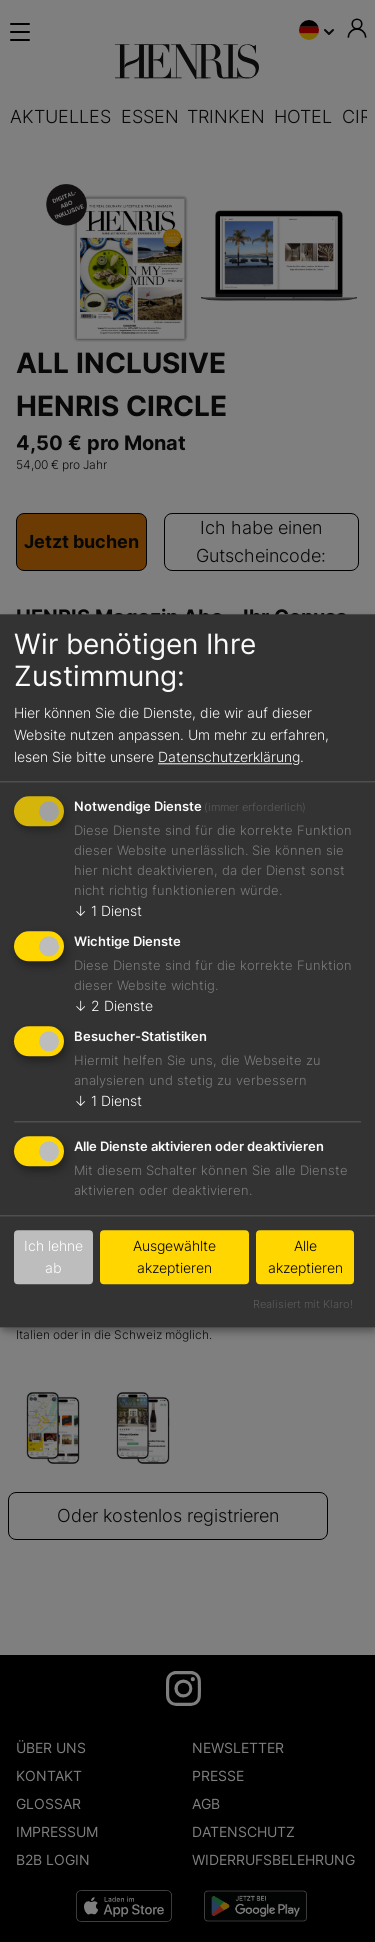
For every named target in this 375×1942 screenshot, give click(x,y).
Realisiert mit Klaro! (303, 1304)
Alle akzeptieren (305, 1257)
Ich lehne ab (53, 1257)
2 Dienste (113, 1005)
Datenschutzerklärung (229, 756)
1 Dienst (108, 911)
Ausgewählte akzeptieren (174, 1257)
